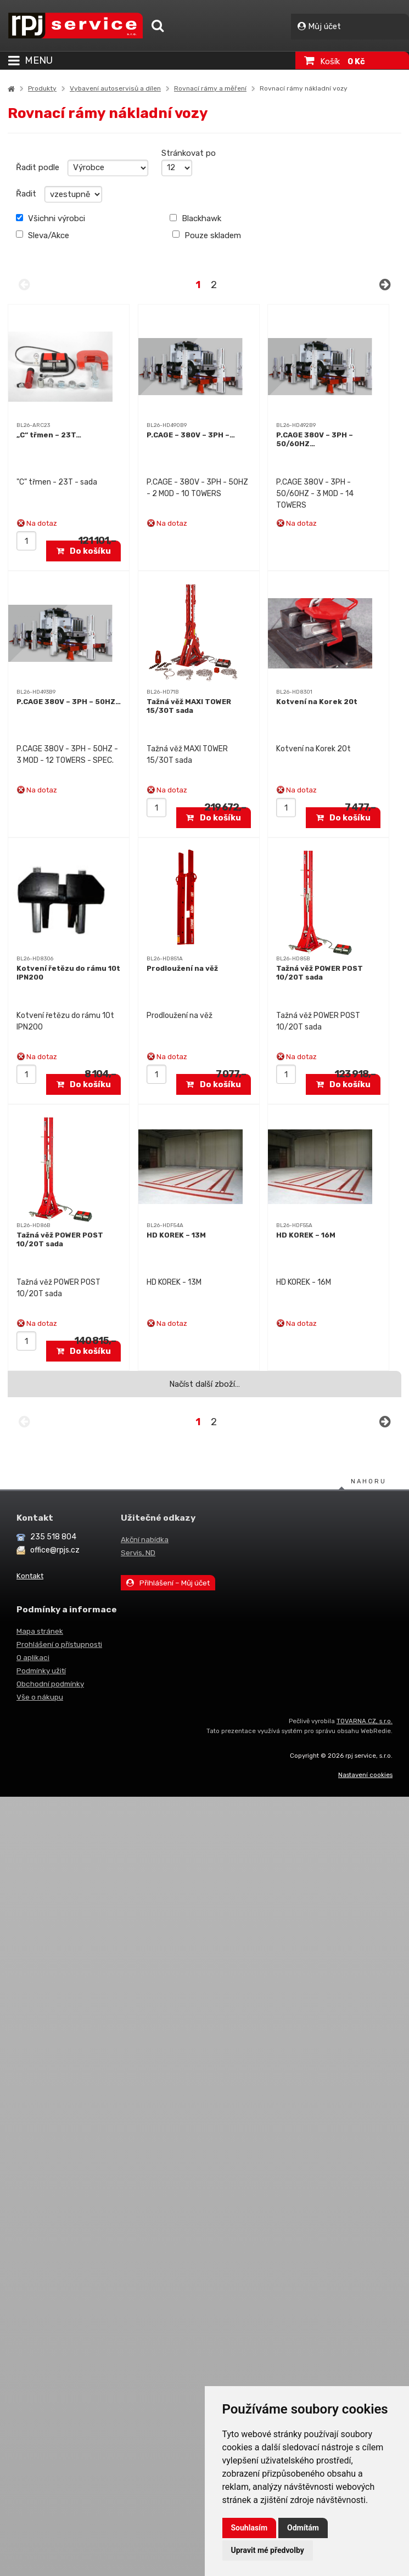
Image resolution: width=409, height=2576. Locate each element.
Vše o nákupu (39, 1696)
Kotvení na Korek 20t (316, 702)
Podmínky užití (41, 1670)
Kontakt (29, 1575)
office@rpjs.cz (55, 1550)
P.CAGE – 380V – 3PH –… (191, 435)
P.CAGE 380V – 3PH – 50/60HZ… (314, 439)
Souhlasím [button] (249, 2527)
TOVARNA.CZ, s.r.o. (365, 1721)
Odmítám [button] (303, 2527)
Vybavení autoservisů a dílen (115, 88)
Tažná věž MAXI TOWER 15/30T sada (189, 706)
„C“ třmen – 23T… (48, 435)
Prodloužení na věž (182, 968)
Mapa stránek (39, 1631)
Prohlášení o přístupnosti (59, 1644)
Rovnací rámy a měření (210, 88)
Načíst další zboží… (204, 1384)
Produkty (42, 88)
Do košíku (84, 551)
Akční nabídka (145, 1539)
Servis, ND (138, 1552)
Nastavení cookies (365, 1775)
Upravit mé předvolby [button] (267, 2550)
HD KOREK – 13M (176, 1235)
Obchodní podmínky (50, 1683)
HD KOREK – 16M (305, 1235)
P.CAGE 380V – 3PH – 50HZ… (68, 702)
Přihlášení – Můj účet (168, 1582)
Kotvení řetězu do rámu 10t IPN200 (68, 972)
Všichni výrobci (50, 218)
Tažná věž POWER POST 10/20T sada (319, 972)
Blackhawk (195, 218)
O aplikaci (32, 1657)
